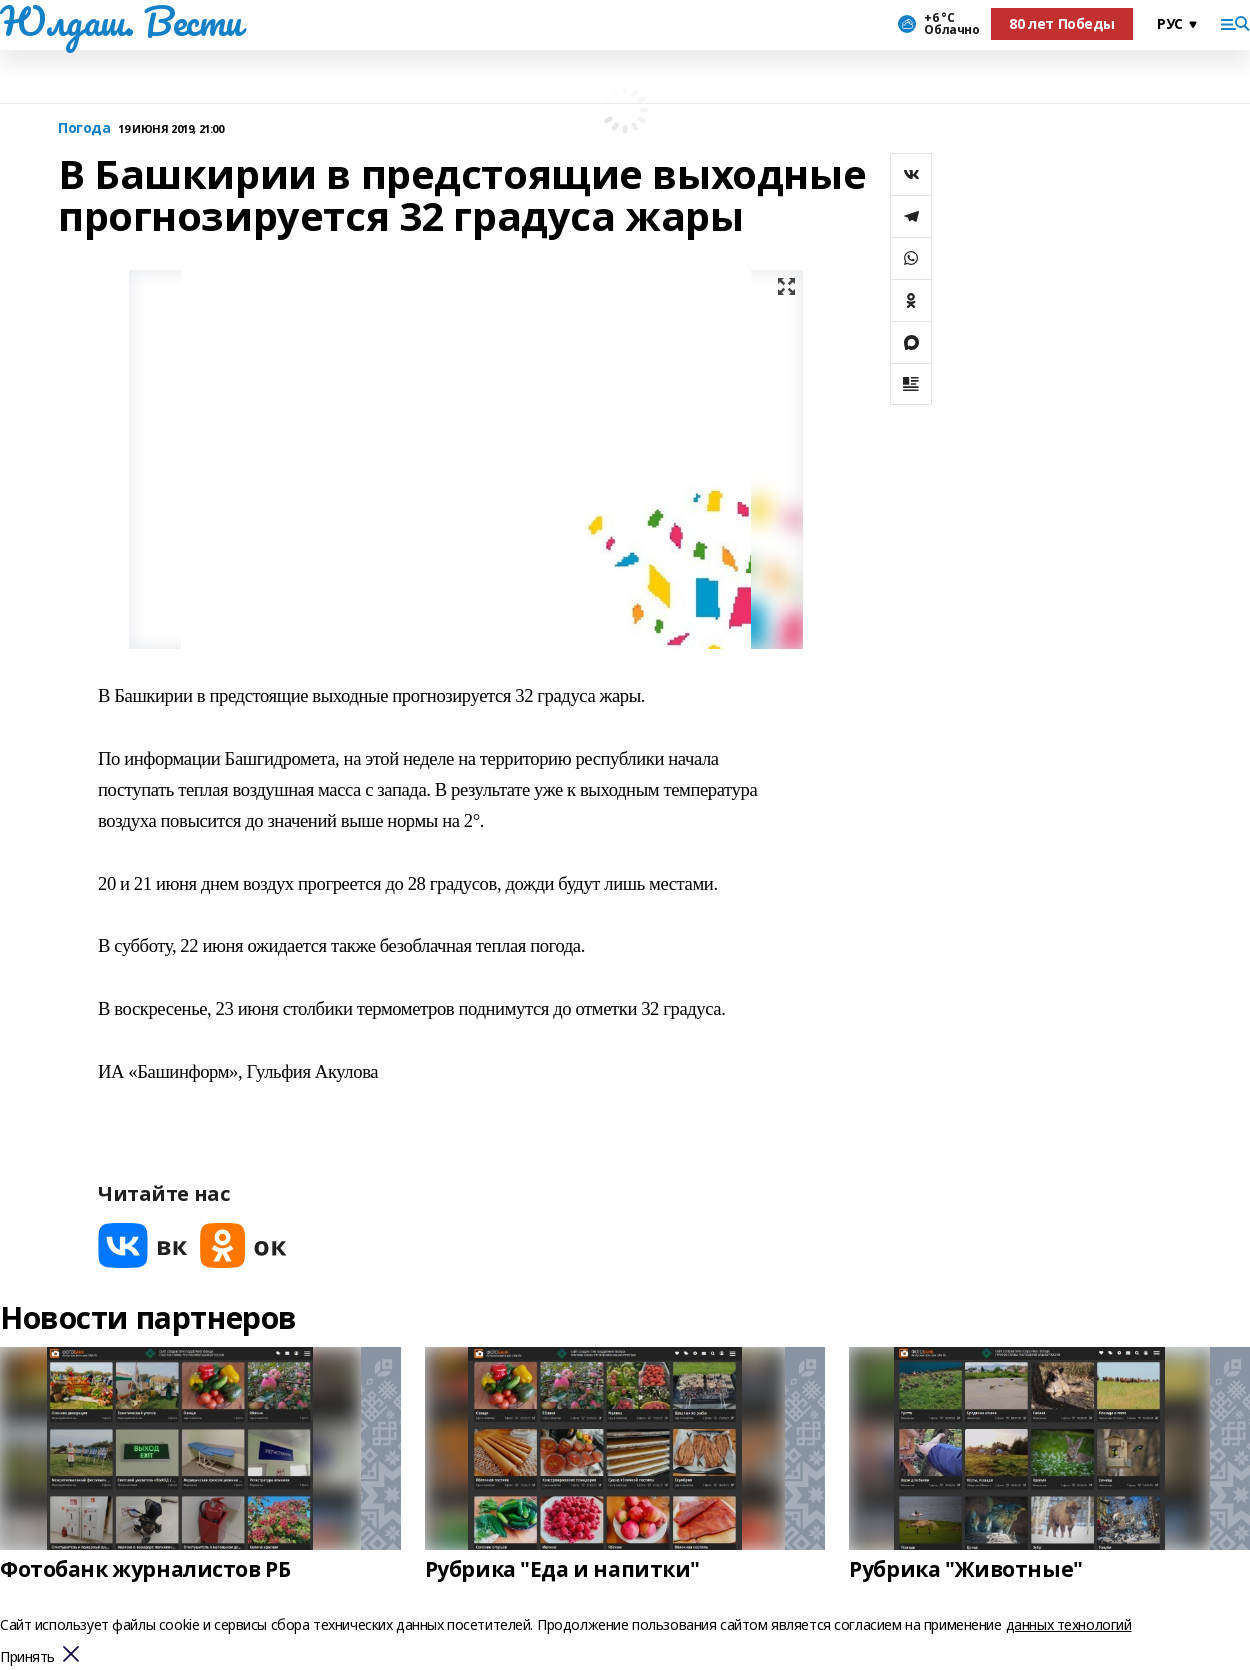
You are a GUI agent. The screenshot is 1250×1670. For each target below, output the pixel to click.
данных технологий (1069, 1624)
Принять (27, 1657)
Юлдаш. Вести (121, 21)
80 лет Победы (1062, 23)
